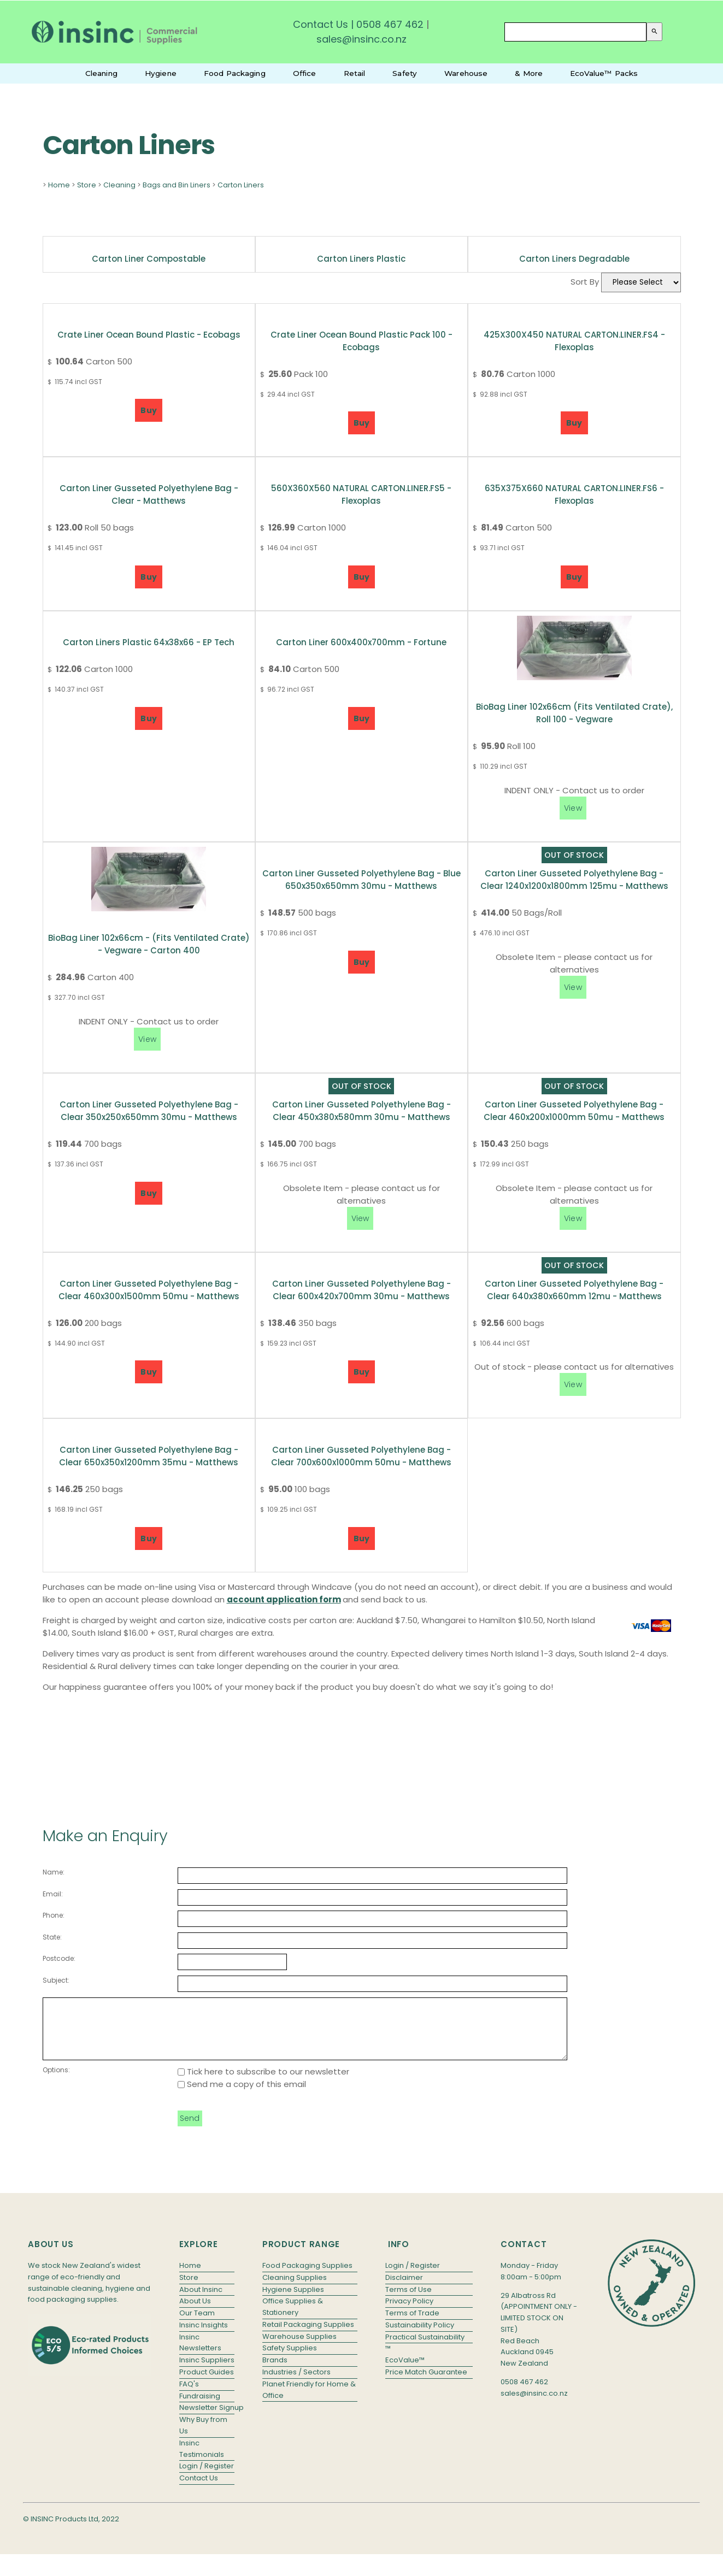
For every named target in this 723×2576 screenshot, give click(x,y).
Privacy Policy (409, 2312)
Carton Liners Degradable (574, 258)
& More (529, 73)
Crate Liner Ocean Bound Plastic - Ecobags (148, 334)
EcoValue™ (405, 2371)
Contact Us (320, 24)
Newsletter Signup (207, 2419)
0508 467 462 (390, 24)
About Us (195, 2312)
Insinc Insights (203, 2336)
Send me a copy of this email (242, 2095)
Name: (53, 1872)
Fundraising (199, 2407)
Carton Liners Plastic (361, 258)
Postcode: (59, 1958)
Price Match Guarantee (426, 2383)
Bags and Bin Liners (176, 185)
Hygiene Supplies (293, 2301)
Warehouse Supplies (299, 2348)
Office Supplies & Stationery (292, 2318)
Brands (274, 2371)
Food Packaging (235, 73)
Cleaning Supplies (294, 2289)
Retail (355, 73)
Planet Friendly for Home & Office (309, 2401)
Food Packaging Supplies (307, 2277)
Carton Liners (241, 185)
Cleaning (101, 73)
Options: (56, 2081)
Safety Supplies (289, 2359)
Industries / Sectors (296, 2383)
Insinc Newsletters (200, 2354)
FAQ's (189, 2395)
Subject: (56, 1980)
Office (304, 73)
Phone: (53, 1915)
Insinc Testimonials (201, 2460)
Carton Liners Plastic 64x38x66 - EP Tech (148, 642)
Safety (404, 73)
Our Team (197, 2324)
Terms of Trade (412, 2324)
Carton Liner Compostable (148, 258)
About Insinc (200, 2301)
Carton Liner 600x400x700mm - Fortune (361, 642)
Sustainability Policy (419, 2336)
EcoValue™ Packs (604, 73)
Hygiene (161, 73)
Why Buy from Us (203, 2437)
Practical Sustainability (425, 2348)
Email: (53, 1894)
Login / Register (206, 2477)
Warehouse (465, 73)
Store (86, 185)
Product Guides (206, 2383)
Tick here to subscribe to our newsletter (263, 2083)
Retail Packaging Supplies (308, 2336)
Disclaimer (404, 2289)
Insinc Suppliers (206, 2371)
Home (59, 185)
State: (52, 1937)
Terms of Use (408, 2301)
